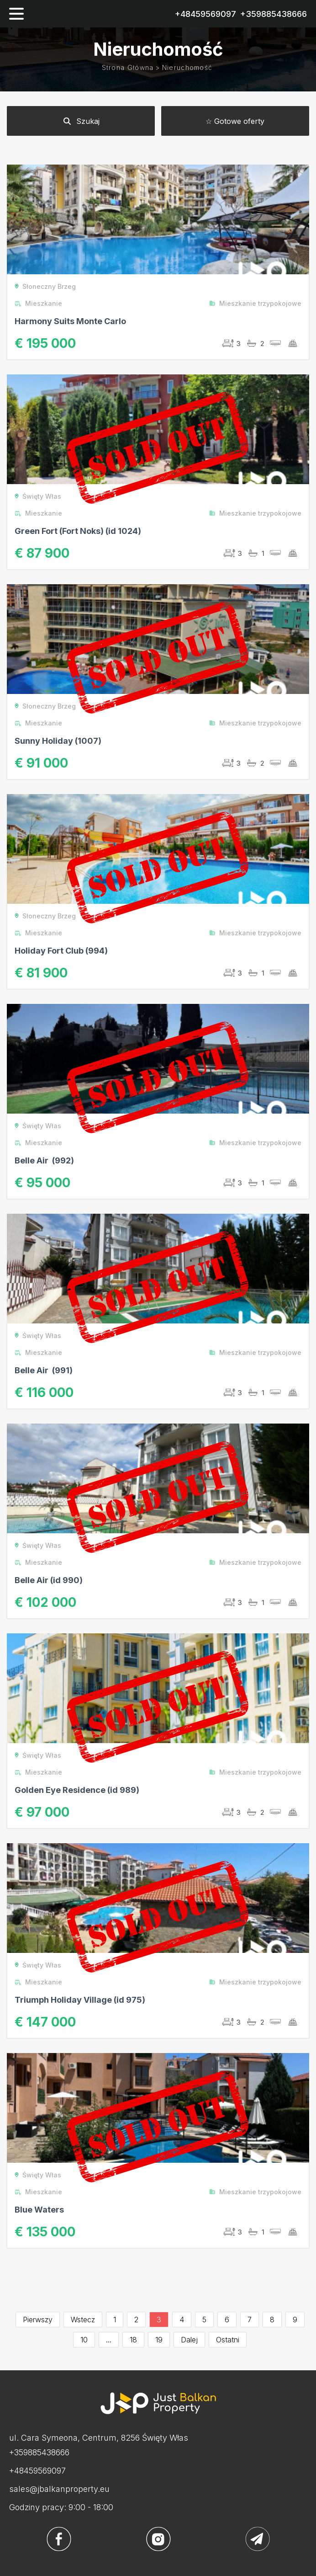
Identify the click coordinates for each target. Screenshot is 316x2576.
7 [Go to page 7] (250, 2319)
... (108, 2339)
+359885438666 (273, 14)
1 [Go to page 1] (114, 2319)
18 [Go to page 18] (133, 2339)
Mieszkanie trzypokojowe (255, 303)
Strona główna (128, 67)
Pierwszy (38, 2319)
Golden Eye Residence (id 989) (77, 1790)
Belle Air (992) (44, 1160)
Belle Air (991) (44, 1370)
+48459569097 (205, 14)
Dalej (189, 2339)
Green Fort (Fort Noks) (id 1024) (78, 531)
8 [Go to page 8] (272, 2319)
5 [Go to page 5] (204, 2319)
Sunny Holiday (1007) (58, 741)
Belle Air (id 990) (49, 1580)
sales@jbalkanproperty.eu (59, 2489)
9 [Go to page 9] (295, 2319)
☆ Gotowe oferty (234, 121)
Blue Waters (39, 2209)
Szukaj (81, 121)
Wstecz (83, 2319)
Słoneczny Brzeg (45, 286)
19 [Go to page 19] (159, 2339)
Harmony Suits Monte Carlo (70, 321)
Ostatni (227, 2339)
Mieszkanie (38, 303)
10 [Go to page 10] (84, 2339)
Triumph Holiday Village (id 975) (80, 2000)
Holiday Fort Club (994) (61, 950)
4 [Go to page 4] (181, 2319)
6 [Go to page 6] (227, 2319)
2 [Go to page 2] (136, 2319)
